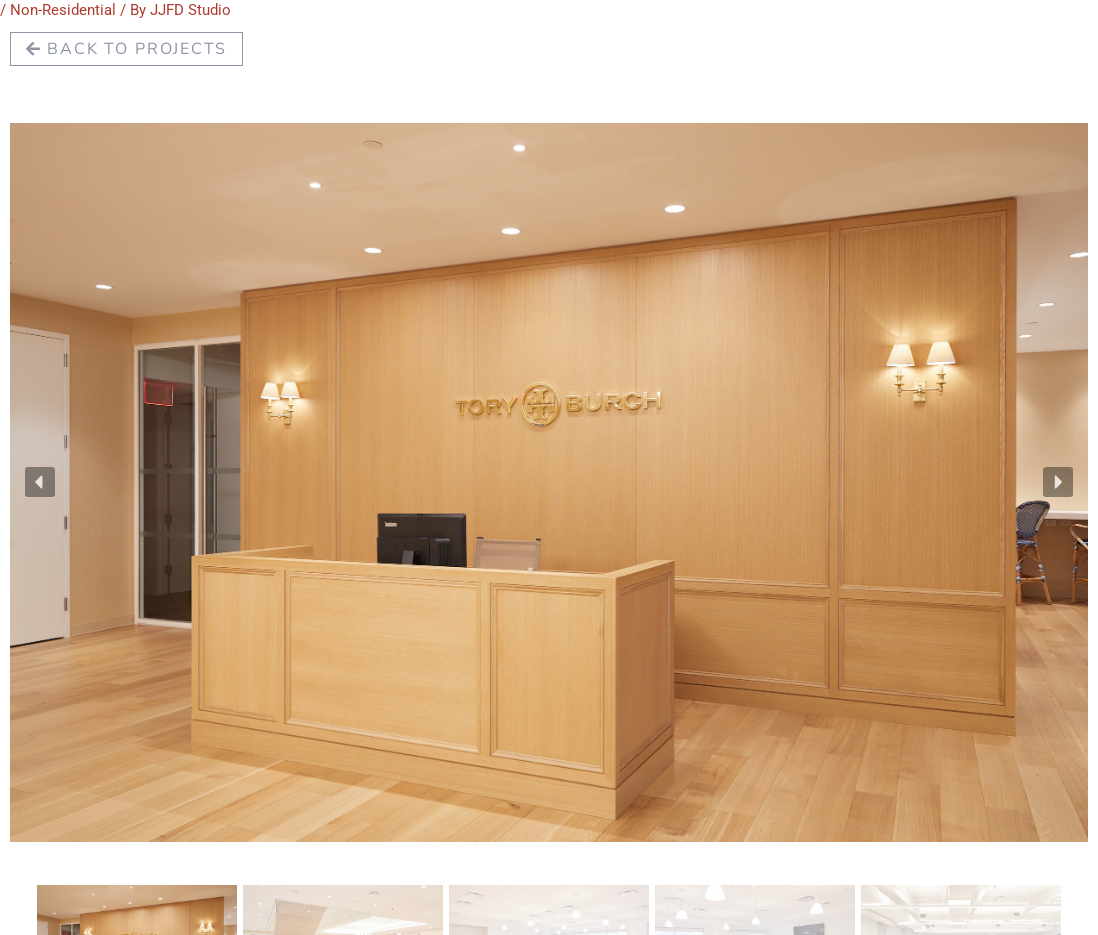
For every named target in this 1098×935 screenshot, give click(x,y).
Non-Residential (63, 10)
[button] (40, 482)
